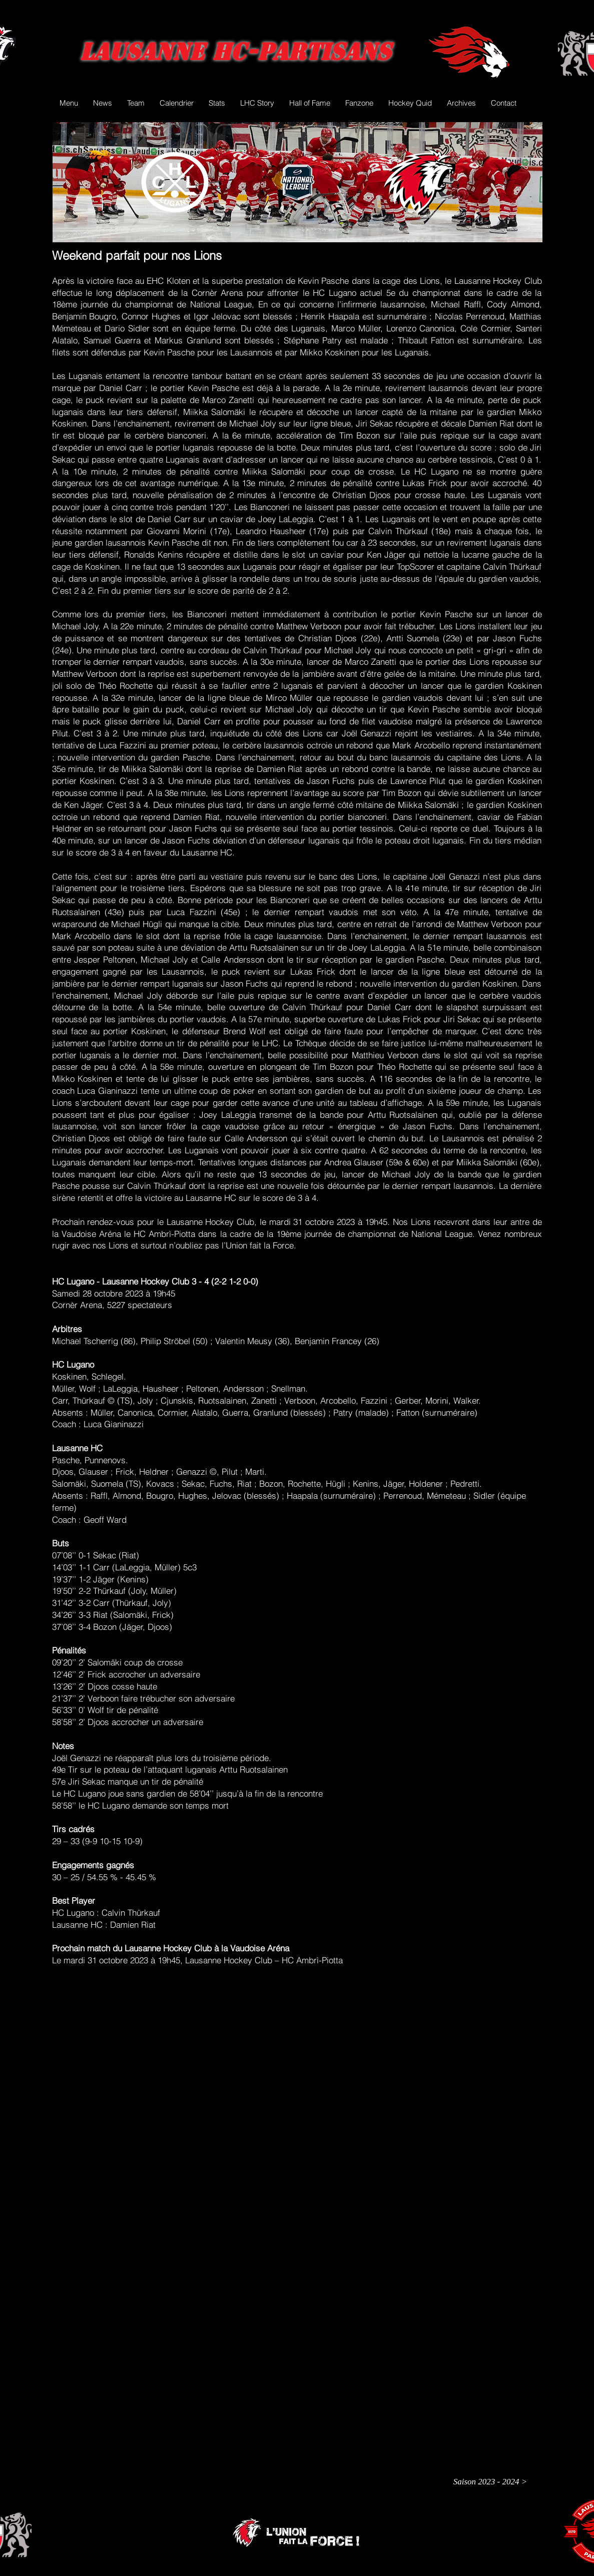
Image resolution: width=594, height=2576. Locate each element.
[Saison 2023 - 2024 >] (490, 2482)
